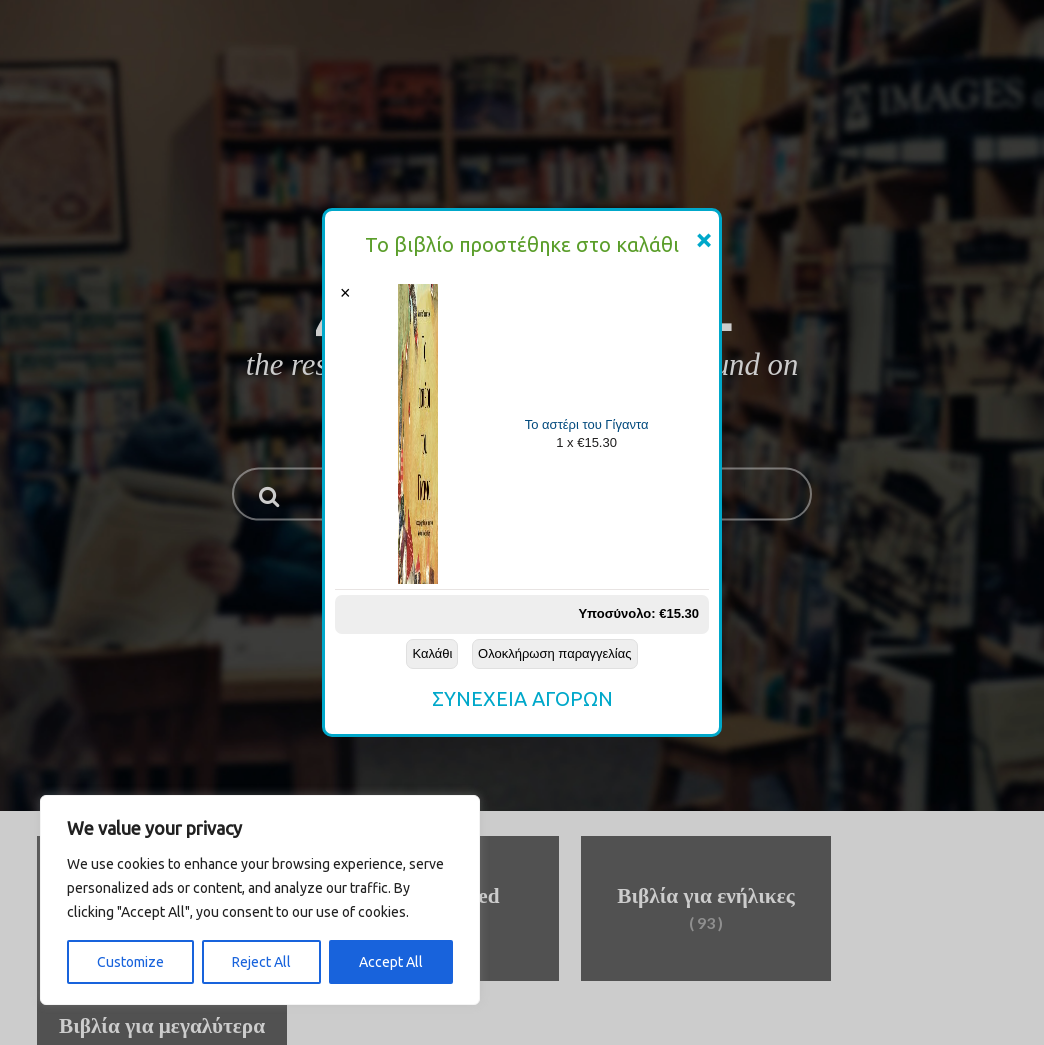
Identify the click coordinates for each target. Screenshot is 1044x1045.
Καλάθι (432, 653)
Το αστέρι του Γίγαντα (587, 424)
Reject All (261, 962)
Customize (130, 962)
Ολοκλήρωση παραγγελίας (554, 653)
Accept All (391, 962)
